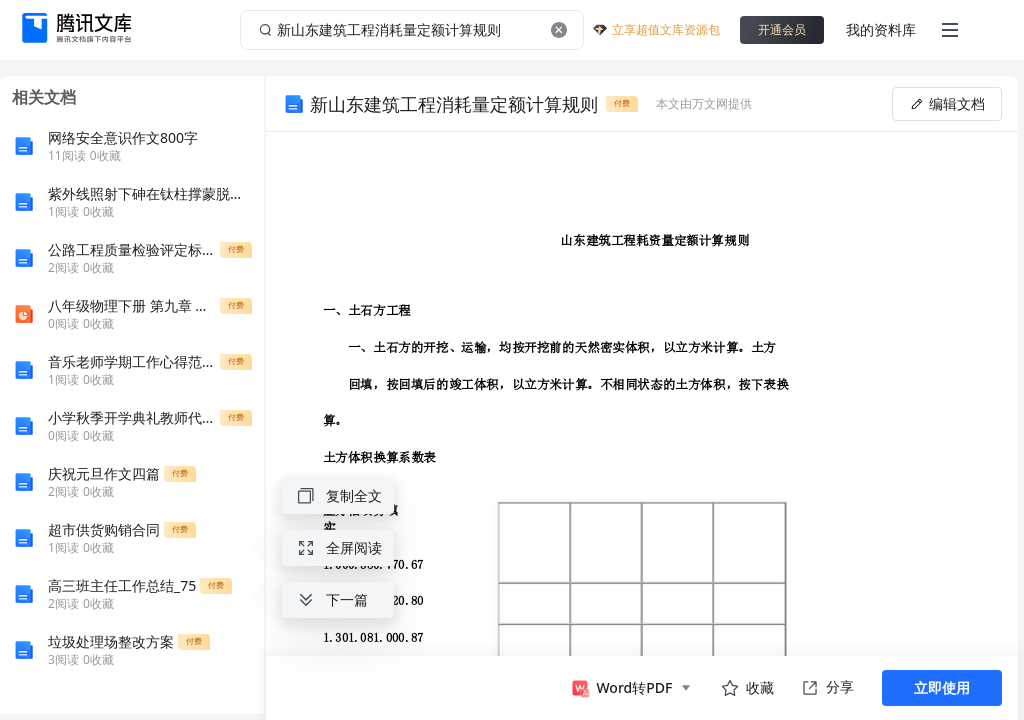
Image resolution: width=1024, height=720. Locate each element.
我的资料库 (881, 29)
